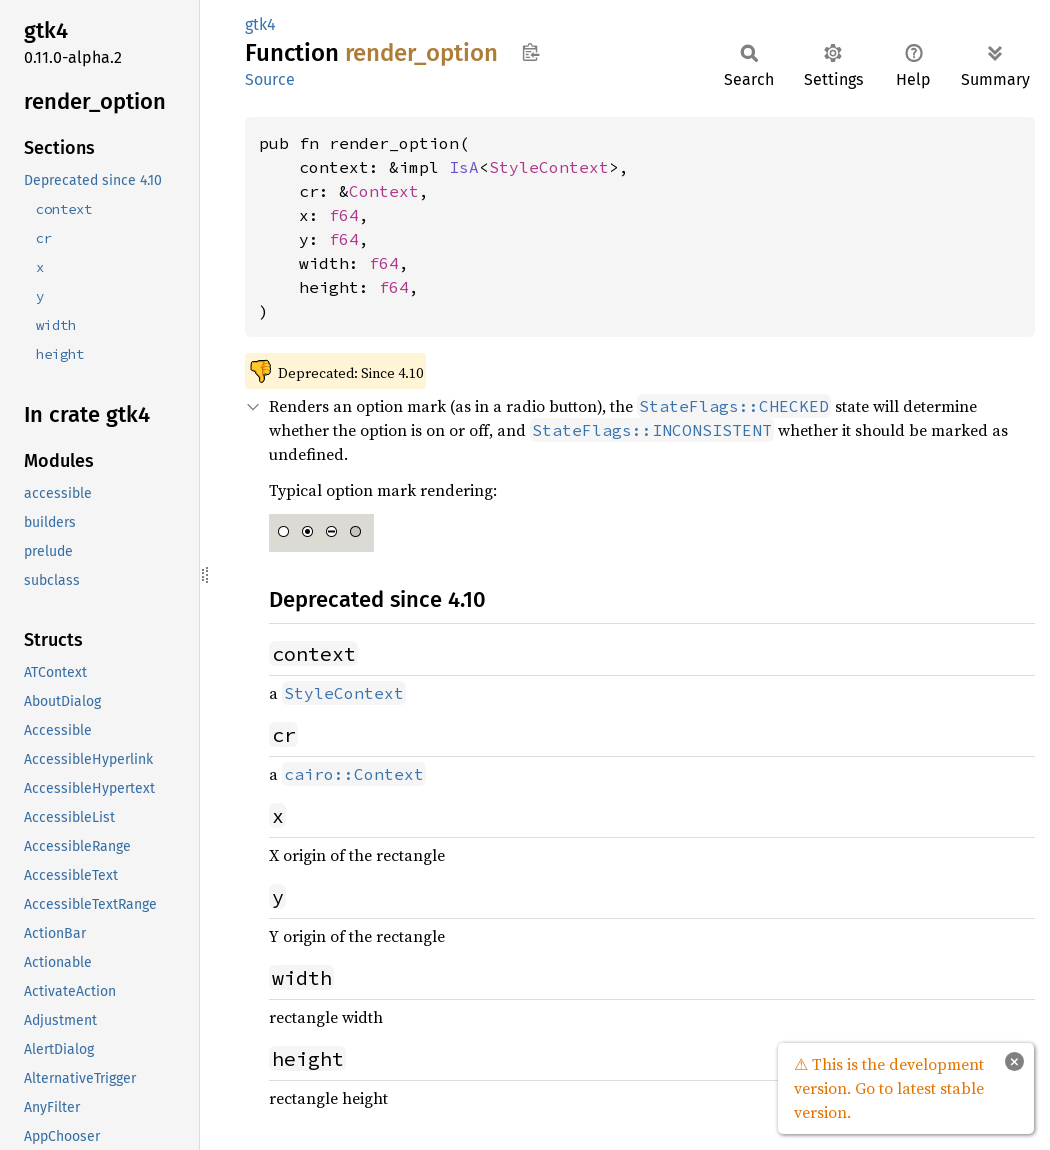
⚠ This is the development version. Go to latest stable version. (889, 1088)
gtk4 (260, 24)
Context (384, 191)
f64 (344, 215)
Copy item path (530, 52)
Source (270, 79)
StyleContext (549, 167)
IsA (464, 167)
